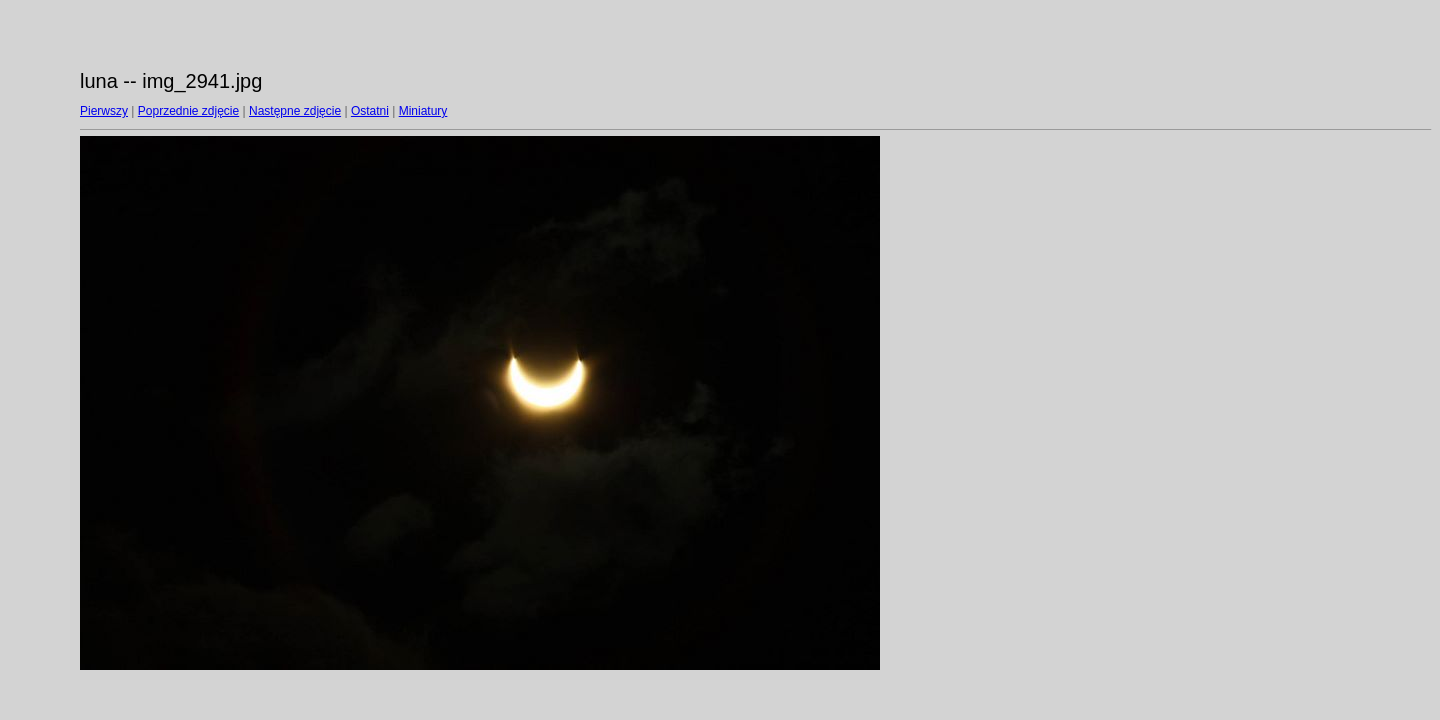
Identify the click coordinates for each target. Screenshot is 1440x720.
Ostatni (370, 111)
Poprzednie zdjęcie (188, 111)
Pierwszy (104, 111)
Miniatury (423, 111)
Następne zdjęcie (295, 111)
